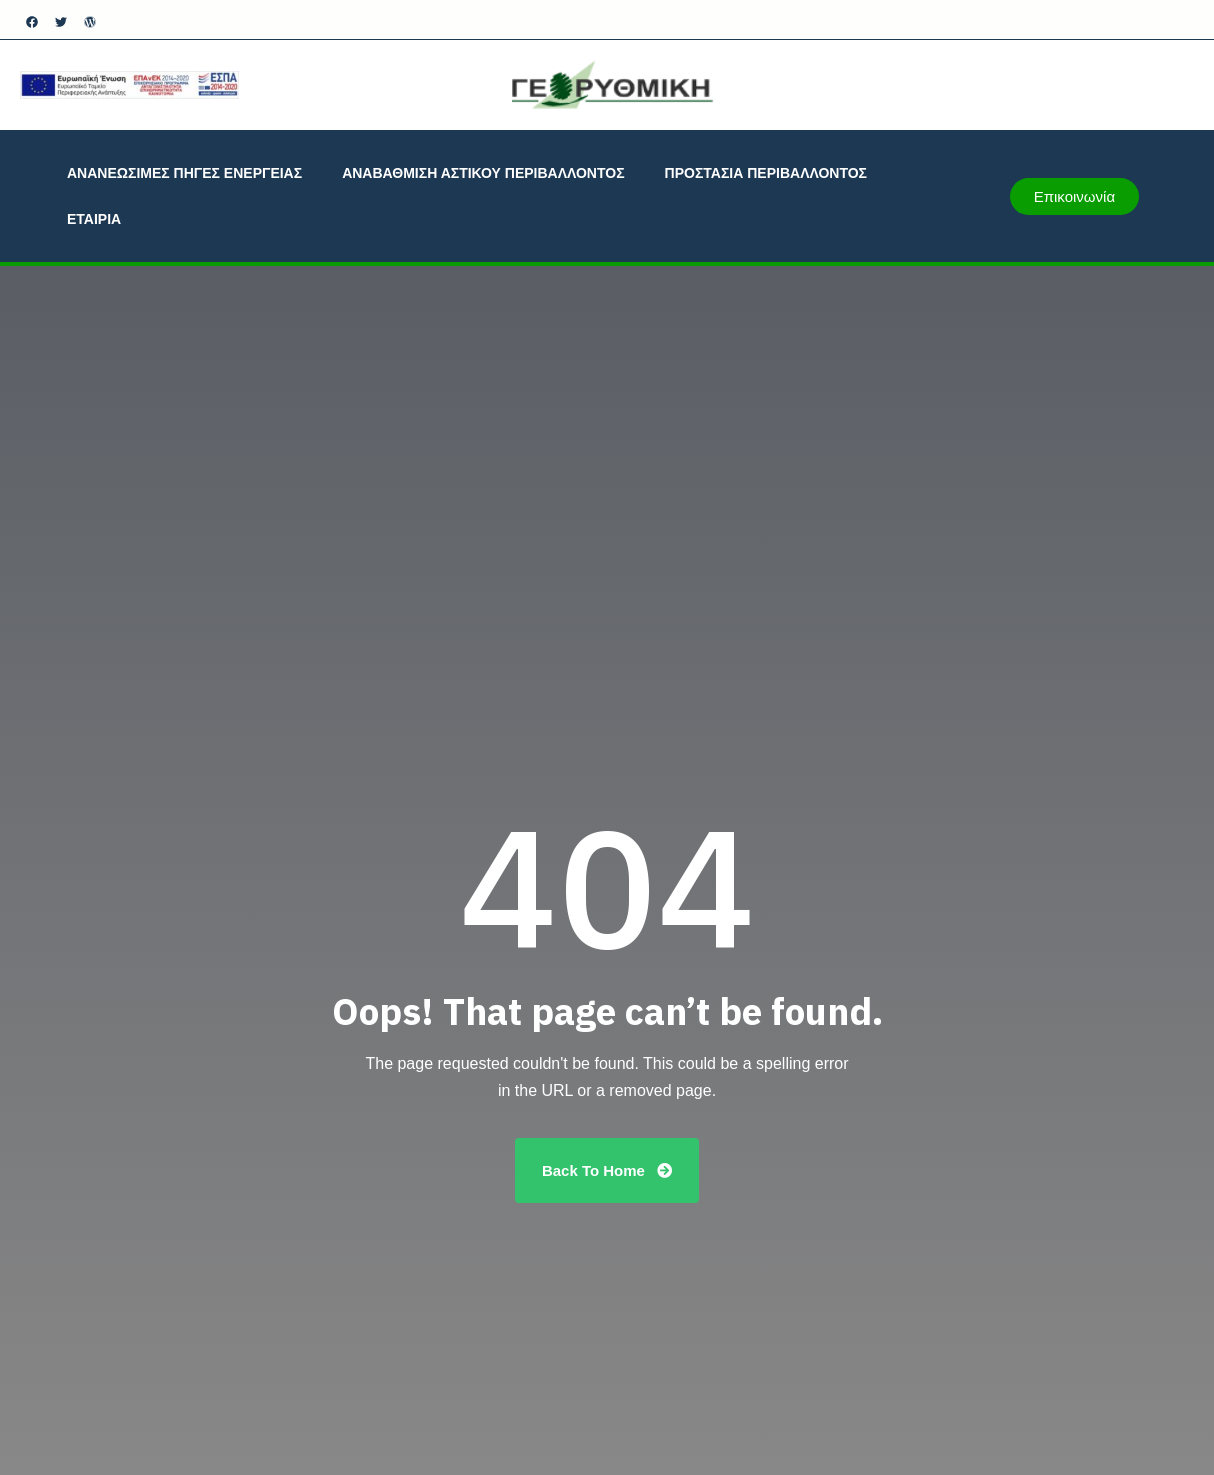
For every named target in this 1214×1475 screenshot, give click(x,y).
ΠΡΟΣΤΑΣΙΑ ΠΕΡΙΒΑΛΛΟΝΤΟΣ (766, 173)
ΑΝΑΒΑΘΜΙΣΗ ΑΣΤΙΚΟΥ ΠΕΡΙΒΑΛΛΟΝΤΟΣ (483, 173)
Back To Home (607, 1170)
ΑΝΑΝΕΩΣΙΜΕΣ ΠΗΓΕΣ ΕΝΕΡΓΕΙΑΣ (184, 173)
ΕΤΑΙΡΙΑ (94, 219)
